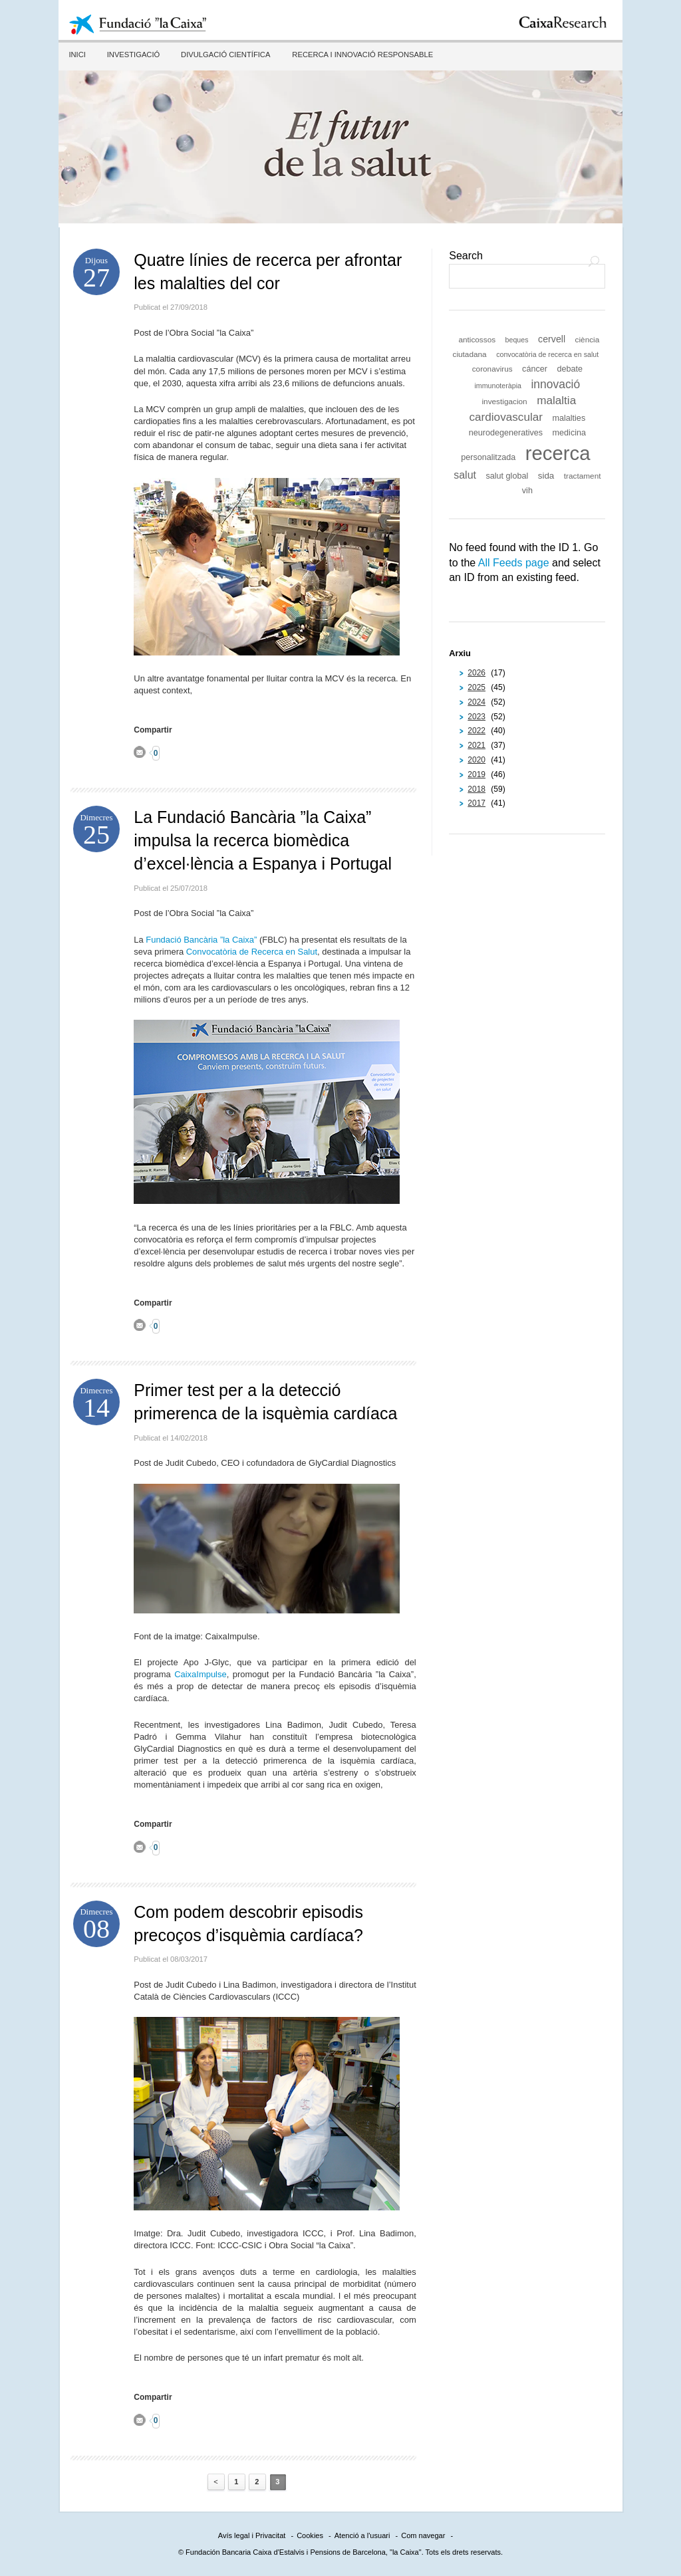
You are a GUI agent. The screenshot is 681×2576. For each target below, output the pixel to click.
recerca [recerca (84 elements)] (558, 453)
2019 (476, 774)
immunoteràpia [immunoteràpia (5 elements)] (497, 386)
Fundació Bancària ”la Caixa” (201, 940)
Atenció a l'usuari (362, 2535)
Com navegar (423, 2535)
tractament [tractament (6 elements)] (582, 476)
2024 (476, 702)
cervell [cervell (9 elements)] (551, 339)
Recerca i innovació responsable (359, 55)
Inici (76, 55)
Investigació (132, 55)
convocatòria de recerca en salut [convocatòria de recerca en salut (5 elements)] (547, 354)
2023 (476, 716)
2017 (476, 803)
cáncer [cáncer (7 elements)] (534, 369)
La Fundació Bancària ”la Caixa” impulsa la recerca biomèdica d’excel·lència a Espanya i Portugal (263, 840)
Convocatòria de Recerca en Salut (251, 952)
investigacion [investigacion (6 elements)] (504, 401)
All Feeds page (513, 562)
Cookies (310, 2535)
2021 (476, 745)
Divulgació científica (223, 55)
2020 (476, 759)
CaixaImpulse (200, 1674)
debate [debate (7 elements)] (570, 369)
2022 (476, 730)
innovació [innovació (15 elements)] (555, 384)
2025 (476, 687)
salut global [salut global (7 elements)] (506, 476)
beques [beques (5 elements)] (517, 340)
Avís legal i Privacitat (252, 2535)
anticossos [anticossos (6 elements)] (476, 339)
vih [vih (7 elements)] (527, 490)
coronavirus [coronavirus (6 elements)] (492, 369)
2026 (476, 672)
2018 (476, 789)
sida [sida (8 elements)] (546, 476)
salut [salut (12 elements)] (465, 475)
